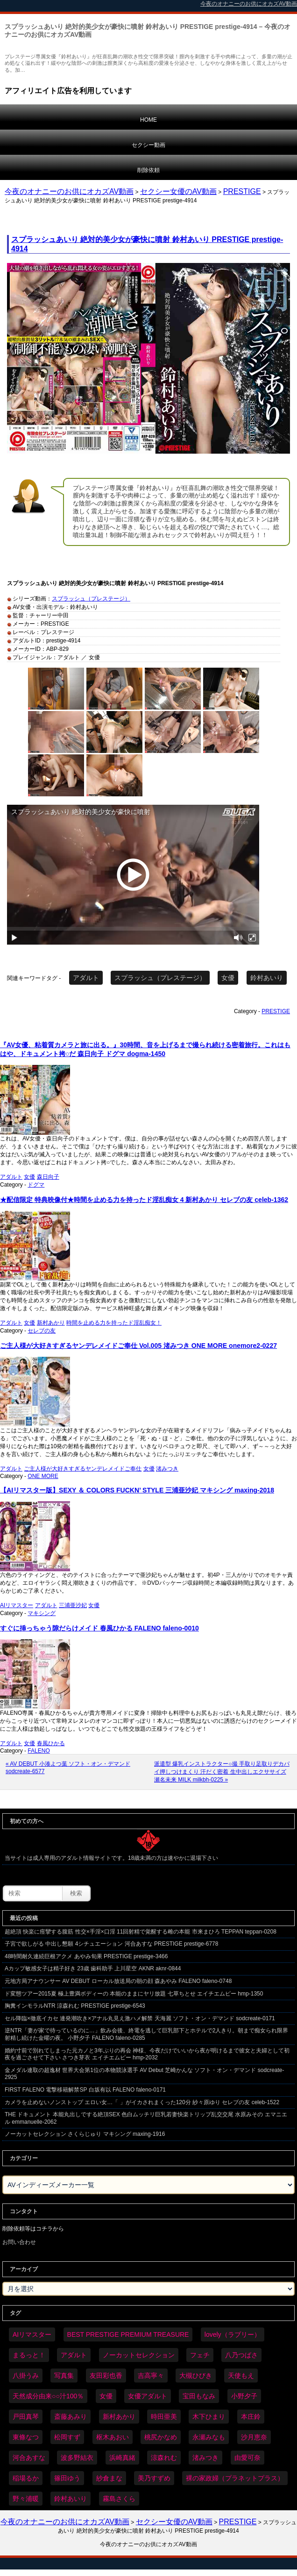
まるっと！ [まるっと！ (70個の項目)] (29, 2355)
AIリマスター (16, 1605)
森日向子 (48, 1177)
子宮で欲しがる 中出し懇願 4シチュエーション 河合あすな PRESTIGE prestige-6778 (111, 1944)
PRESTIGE (242, 191)
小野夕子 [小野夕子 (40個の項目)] (244, 2396)
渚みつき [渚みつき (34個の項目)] (205, 2457)
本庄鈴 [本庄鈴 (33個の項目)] (251, 2416)
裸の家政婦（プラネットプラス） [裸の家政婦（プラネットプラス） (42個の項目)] (235, 2478)
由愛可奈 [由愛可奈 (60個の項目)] (247, 2457)
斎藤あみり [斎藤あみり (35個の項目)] (70, 2416)
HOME (148, 120)
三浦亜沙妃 (73, 1605)
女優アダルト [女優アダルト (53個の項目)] (147, 2396)
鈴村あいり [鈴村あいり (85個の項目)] (70, 2498)
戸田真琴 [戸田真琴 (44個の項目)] (26, 2416)
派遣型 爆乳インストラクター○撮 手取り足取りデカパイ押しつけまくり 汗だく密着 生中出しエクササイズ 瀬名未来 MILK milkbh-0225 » (222, 1772)
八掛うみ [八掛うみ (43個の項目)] (26, 2375)
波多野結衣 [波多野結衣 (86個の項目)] (77, 2457)
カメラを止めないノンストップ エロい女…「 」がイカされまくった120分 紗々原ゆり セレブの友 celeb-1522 (142, 2102)
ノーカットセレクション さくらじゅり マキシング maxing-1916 (85, 2134)
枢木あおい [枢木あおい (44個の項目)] (112, 2437)
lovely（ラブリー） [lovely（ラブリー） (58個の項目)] (233, 2334)
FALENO (39, 1750)
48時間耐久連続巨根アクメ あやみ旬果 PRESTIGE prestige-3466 (86, 1956)
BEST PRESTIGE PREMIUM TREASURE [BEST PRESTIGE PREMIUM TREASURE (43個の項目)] (128, 2334)
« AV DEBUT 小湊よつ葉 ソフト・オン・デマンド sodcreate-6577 (68, 1768)
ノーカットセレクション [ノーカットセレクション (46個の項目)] (139, 2355)
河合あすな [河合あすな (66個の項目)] (29, 2457)
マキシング (42, 1613)
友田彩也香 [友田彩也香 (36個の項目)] (106, 2375)
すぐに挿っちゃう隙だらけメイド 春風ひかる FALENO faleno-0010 (99, 1628)
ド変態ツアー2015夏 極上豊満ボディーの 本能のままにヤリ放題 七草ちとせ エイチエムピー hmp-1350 (134, 1993)
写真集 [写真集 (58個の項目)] (64, 2375)
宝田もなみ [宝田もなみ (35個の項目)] (199, 2396)
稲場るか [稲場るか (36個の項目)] (26, 2478)
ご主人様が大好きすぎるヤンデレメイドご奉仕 (82, 1468)
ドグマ (36, 1184)
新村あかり (51, 1322)
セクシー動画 (148, 145)
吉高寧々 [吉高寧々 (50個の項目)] (151, 2375)
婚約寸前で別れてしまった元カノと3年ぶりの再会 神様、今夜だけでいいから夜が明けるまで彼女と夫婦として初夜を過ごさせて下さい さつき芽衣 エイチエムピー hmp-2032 (147, 2054)
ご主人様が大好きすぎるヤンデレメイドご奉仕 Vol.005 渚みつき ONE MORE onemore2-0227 (138, 1345)
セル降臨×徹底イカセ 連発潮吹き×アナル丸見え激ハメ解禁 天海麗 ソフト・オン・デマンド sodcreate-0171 (140, 2018)
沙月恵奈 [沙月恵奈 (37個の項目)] (254, 2437)
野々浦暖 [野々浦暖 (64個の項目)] (26, 2498)
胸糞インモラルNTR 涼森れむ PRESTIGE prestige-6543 (75, 2006)
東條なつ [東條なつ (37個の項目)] (26, 2437)
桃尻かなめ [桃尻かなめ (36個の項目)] (160, 2437)
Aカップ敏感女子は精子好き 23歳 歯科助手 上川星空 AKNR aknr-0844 (93, 1968)
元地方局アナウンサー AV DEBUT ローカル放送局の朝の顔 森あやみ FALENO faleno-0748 (118, 1981)
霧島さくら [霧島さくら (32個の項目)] (119, 2498)
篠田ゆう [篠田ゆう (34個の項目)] (67, 2478)
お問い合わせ (19, 2242)
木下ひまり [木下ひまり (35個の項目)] (208, 2416)
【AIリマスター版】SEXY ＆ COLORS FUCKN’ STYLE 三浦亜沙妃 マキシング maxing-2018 (137, 1490)
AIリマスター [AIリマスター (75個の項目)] (32, 2334)
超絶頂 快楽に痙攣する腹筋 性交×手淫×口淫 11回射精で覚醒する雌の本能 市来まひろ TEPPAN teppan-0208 (140, 1931)
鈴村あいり (266, 977)
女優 (227, 977)
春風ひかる (51, 1743)
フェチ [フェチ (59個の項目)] (200, 2355)
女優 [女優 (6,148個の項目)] (106, 2396)
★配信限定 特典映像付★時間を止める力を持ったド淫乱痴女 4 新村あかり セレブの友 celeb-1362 (144, 1199)
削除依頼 (148, 170)
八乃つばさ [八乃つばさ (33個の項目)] (241, 2355)
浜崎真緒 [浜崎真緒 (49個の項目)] (122, 2457)
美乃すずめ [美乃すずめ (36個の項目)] (154, 2478)
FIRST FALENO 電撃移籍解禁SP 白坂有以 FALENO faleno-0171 (85, 2089)
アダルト (86, 977)
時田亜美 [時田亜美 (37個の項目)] (164, 2416)
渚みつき (167, 1468)
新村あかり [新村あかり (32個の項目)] (119, 2416)
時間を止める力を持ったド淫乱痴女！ (114, 1322)
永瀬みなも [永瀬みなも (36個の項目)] (208, 2437)
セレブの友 (42, 1330)
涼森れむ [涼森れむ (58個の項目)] (164, 2457)
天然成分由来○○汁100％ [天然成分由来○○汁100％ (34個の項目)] (48, 2396)
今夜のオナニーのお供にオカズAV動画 (69, 191)
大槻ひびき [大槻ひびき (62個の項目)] (195, 2375)
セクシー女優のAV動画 (178, 191)
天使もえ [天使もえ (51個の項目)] (241, 2375)
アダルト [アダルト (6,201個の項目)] (74, 2355)
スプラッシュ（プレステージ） (91, 598)
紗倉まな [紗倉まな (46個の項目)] (109, 2478)
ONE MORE (43, 1476)
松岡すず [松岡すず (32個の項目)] (67, 2437)
